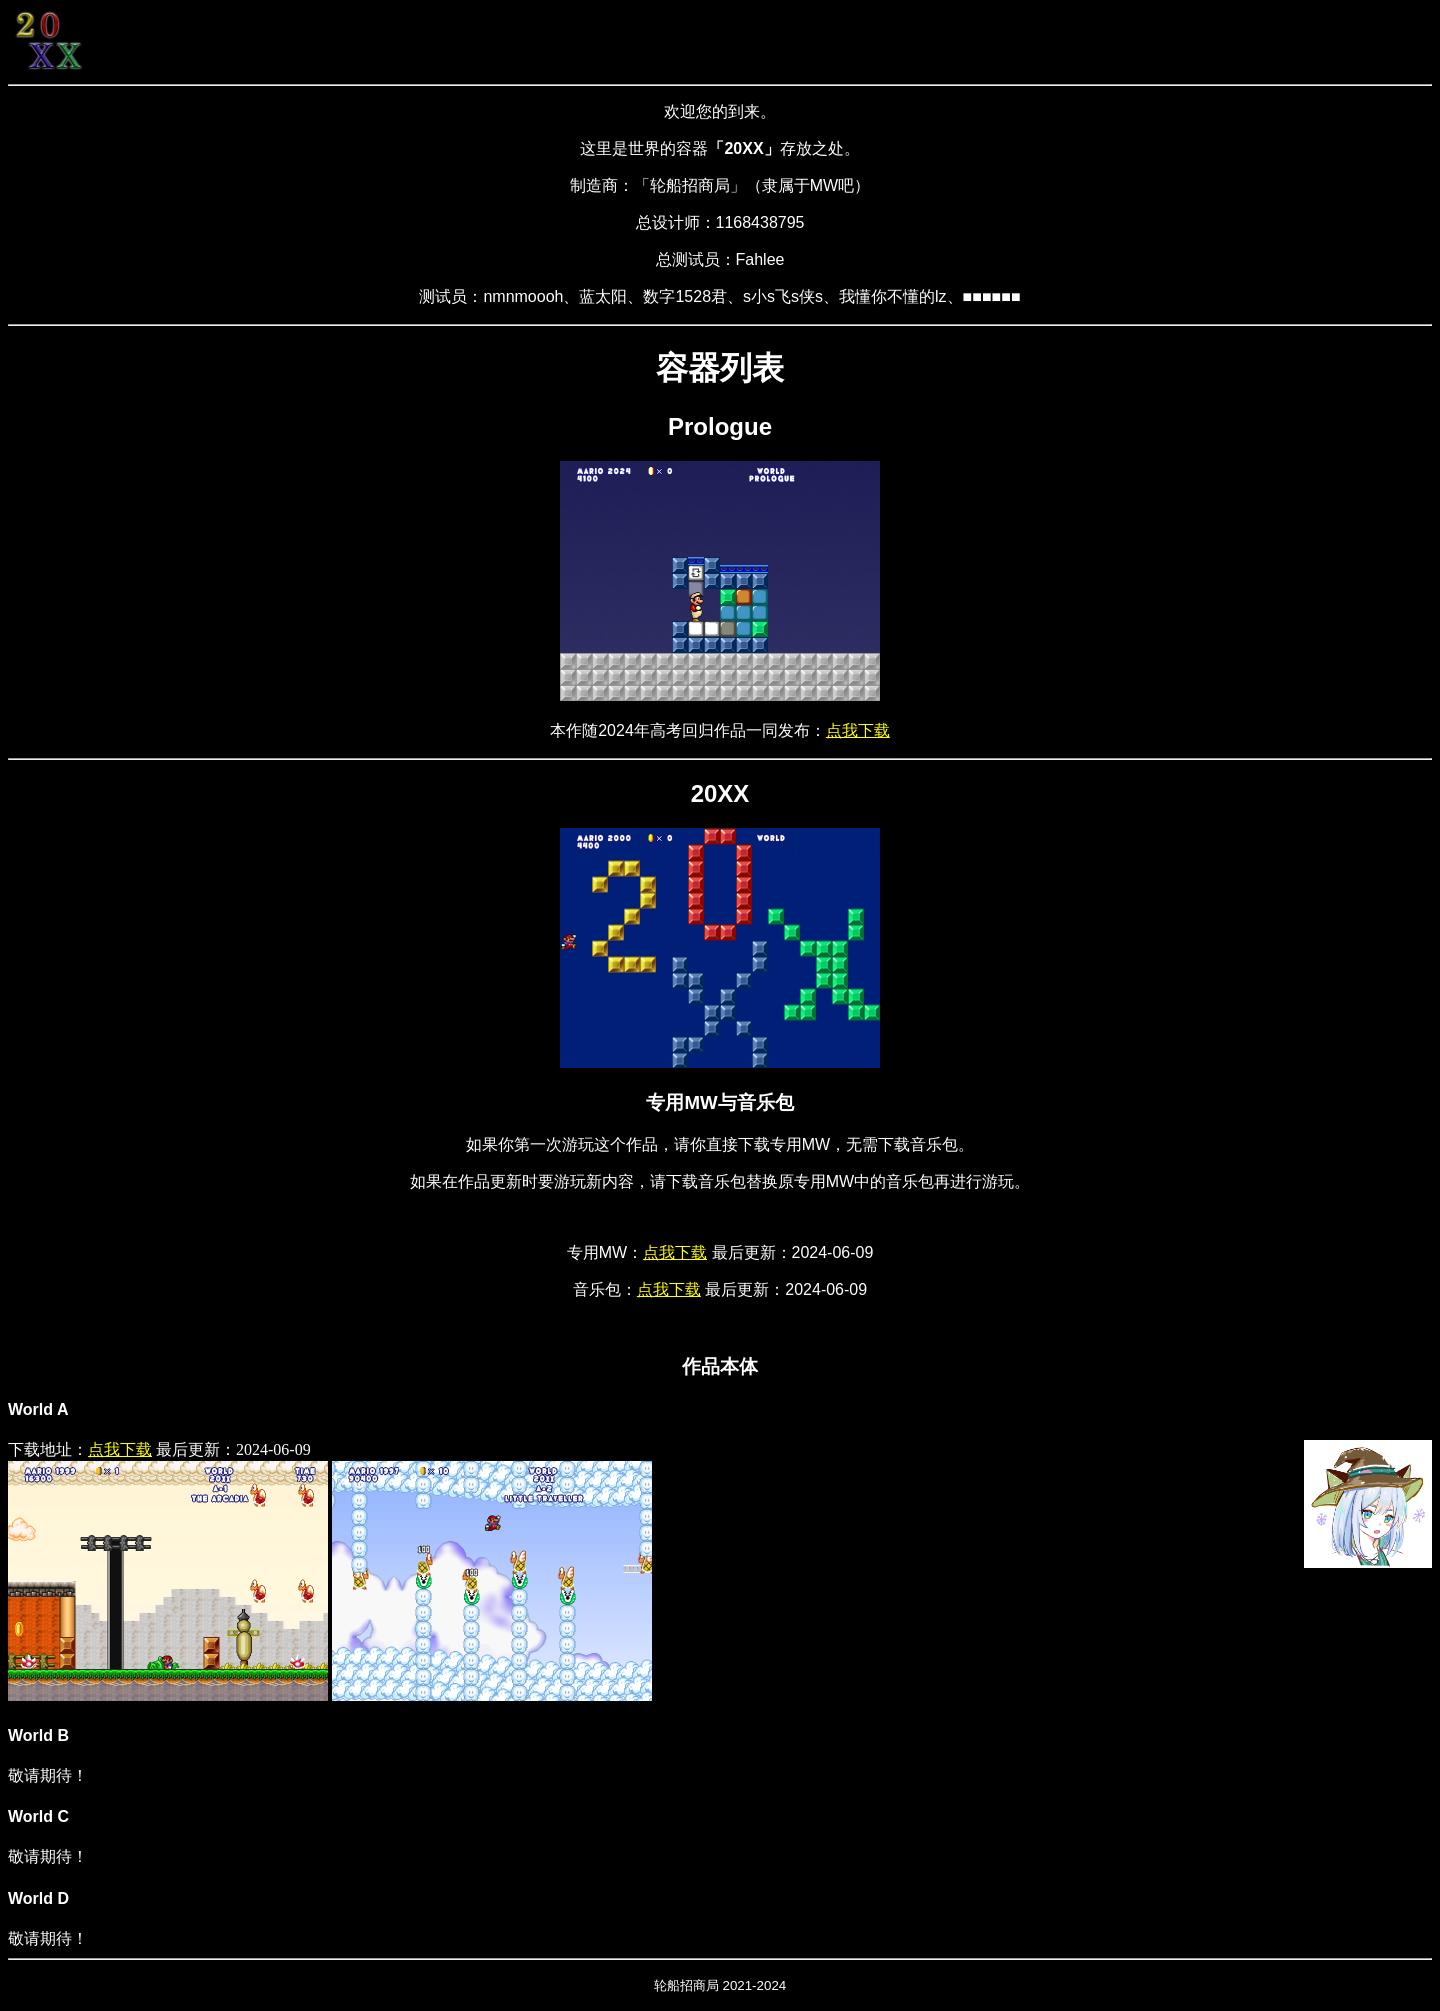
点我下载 (858, 730)
